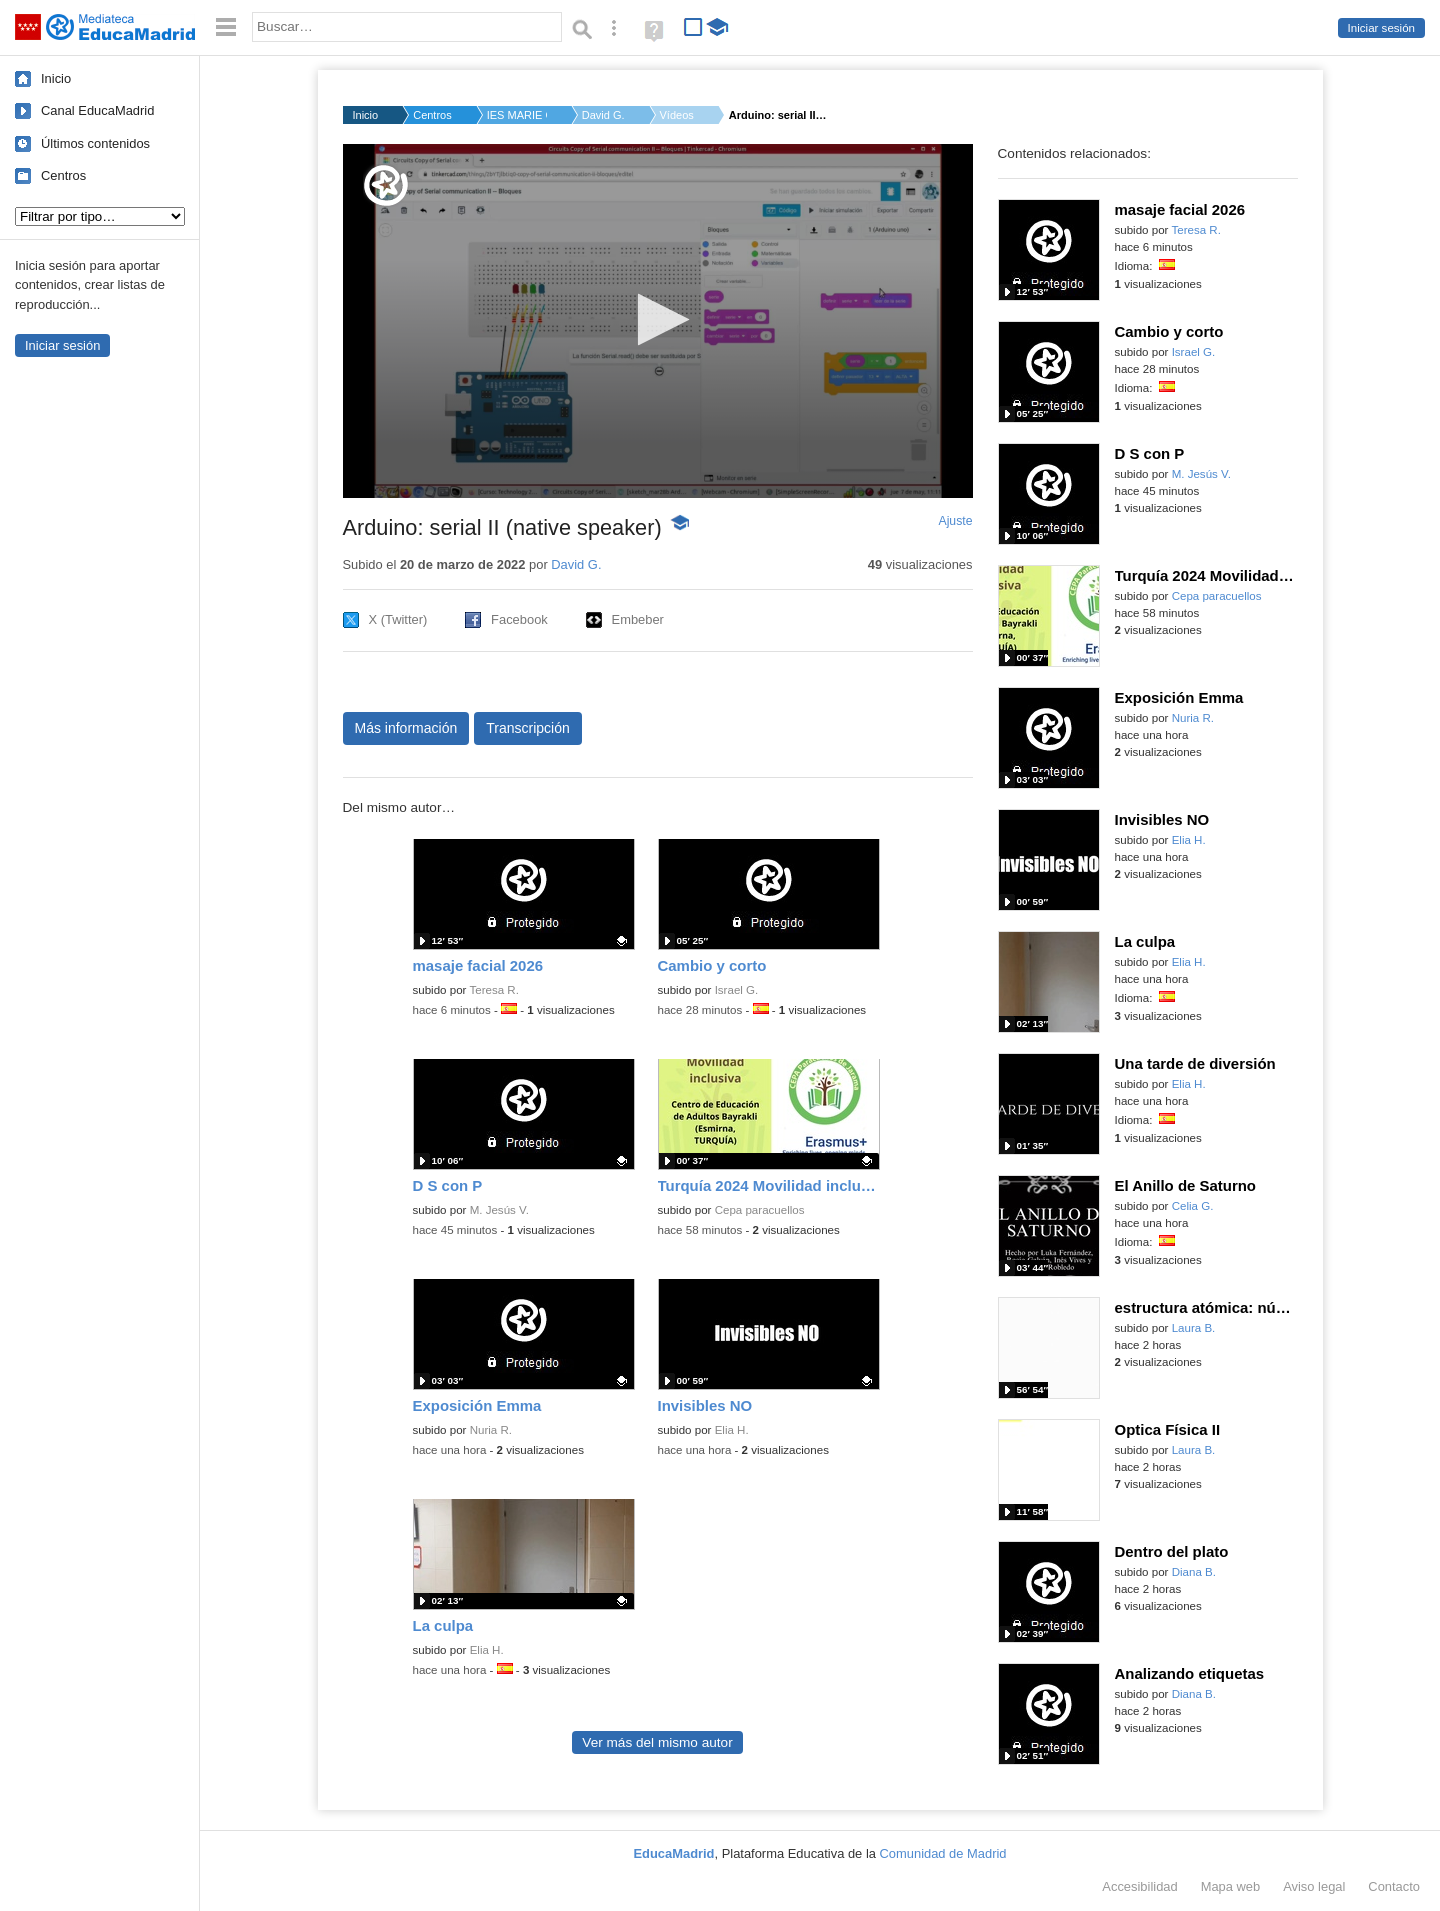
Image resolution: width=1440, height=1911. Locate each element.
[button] (657, 319)
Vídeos (677, 115)
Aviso (1314, 1886)
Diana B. (1194, 1572)
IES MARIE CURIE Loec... (517, 115)
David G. (603, 115)
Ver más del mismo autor (657, 1742)
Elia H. (732, 1430)
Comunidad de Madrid (943, 1853)
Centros (63, 175)
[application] (658, 321)
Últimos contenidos (95, 143)
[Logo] (386, 185)
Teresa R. (493, 990)
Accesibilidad (1139, 1886)
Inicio (56, 78)
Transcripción (528, 728)
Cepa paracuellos (760, 1210)
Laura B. (1194, 1328)
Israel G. (737, 990)
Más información (406, 728)
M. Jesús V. (499, 1210)
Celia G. (1193, 1206)
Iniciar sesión (1381, 28)
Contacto (1394, 1886)
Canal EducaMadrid (97, 110)
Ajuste (955, 521)
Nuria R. (491, 1430)
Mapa (1231, 1886)
